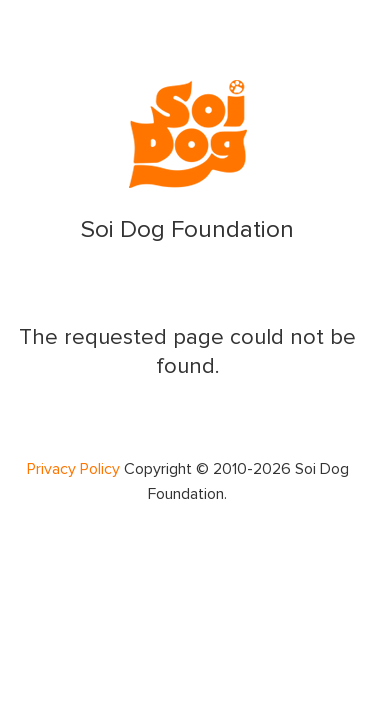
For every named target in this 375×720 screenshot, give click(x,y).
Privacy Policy (73, 469)
